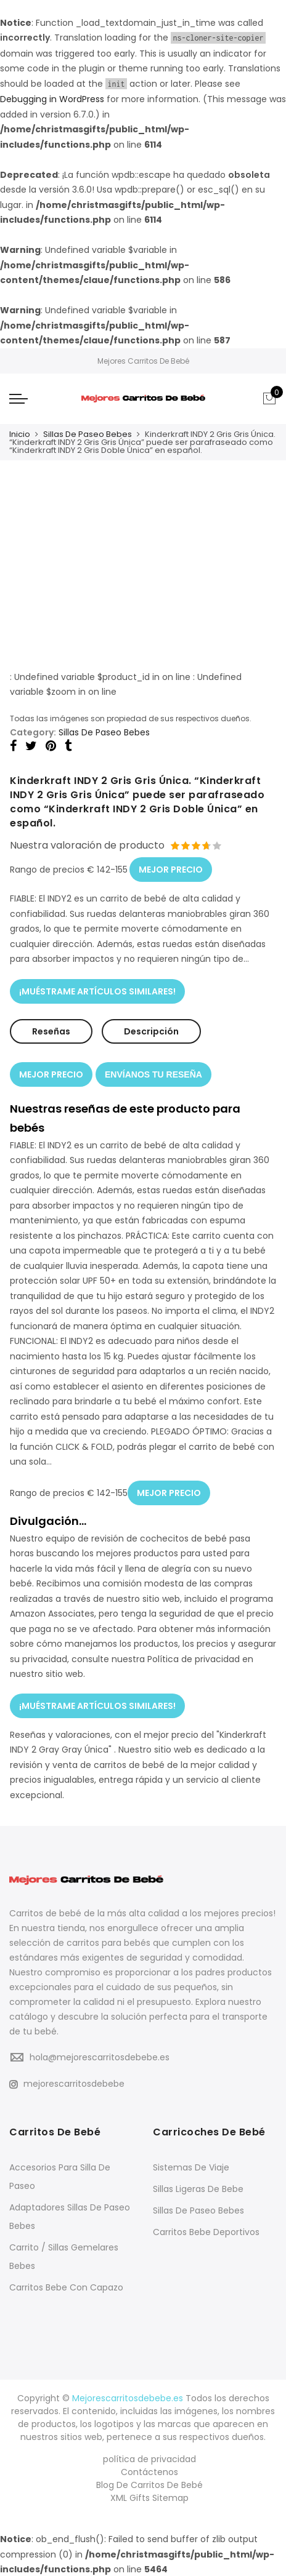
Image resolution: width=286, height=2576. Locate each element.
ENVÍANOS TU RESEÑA (153, 1074)
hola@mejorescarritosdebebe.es (100, 2056)
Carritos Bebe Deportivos (206, 2231)
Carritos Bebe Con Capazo (66, 2286)
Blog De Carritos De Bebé (149, 2484)
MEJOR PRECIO (171, 869)
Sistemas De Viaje (191, 2166)
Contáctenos (149, 2471)
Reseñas (51, 1031)
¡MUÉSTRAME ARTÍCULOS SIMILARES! (97, 991)
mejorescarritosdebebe (67, 2082)
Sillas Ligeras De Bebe (198, 2188)
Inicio (19, 434)
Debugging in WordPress (52, 99)
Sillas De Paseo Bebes (87, 434)
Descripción (151, 1031)
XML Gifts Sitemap (149, 2496)
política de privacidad (149, 2458)
